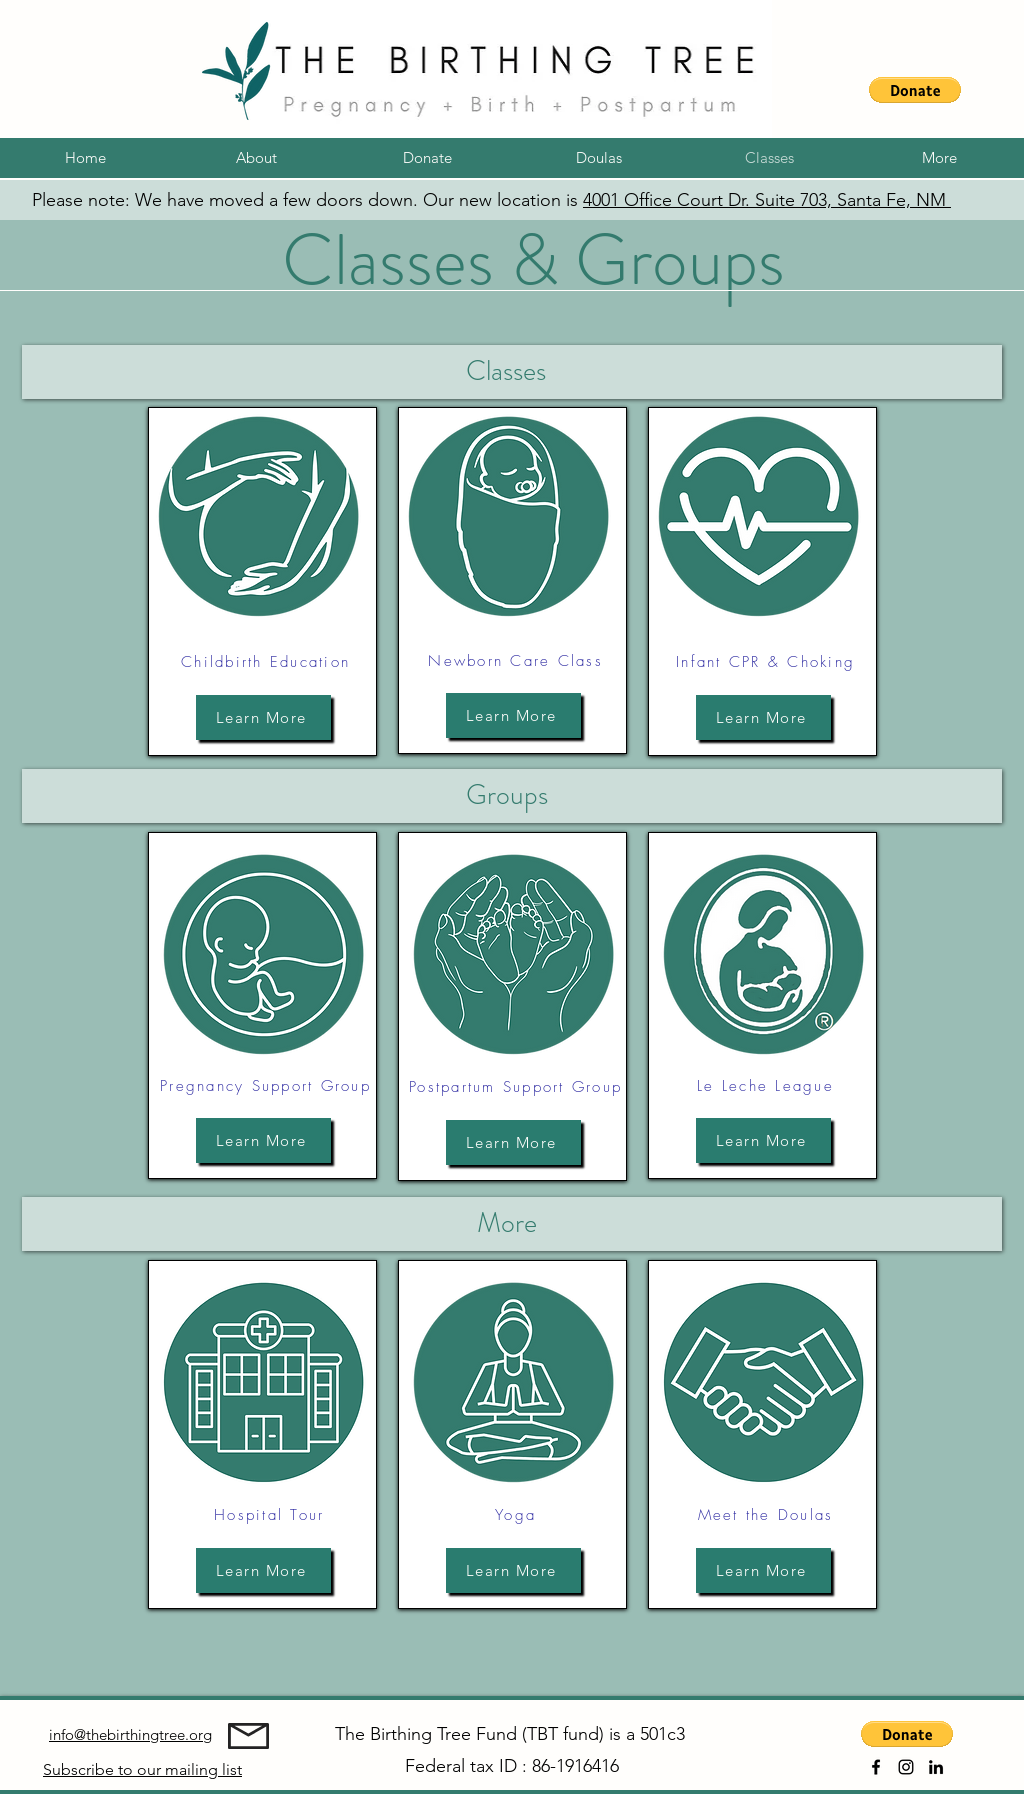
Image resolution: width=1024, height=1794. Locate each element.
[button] (915, 90)
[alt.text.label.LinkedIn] (936, 1767)
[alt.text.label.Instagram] (906, 1767)
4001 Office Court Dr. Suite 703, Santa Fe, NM (767, 200)
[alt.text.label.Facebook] (876, 1767)
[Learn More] (263, 717)
